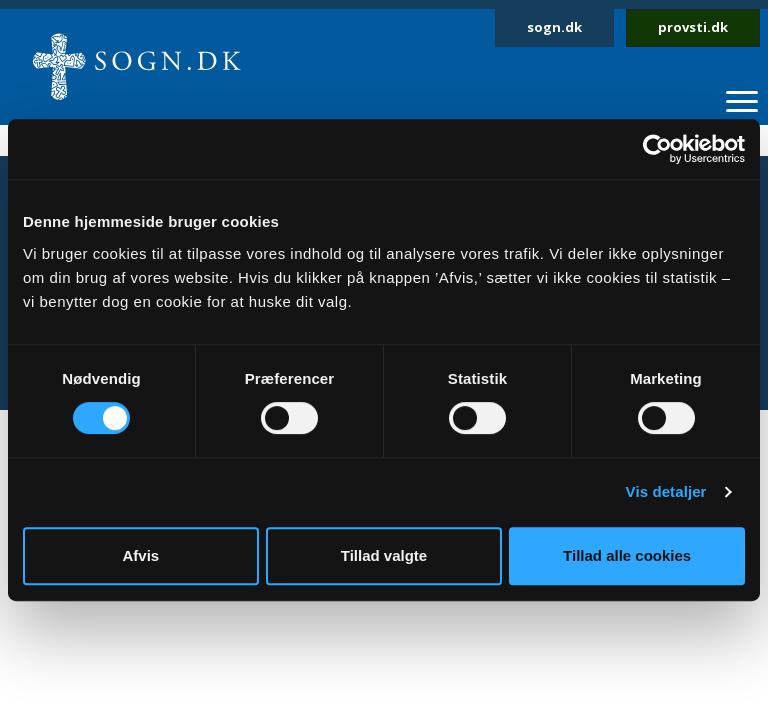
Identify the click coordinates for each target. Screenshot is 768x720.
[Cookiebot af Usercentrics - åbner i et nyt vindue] (657, 149)
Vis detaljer (666, 491)
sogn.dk (554, 27)
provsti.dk (693, 27)
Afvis (140, 555)
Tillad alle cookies (627, 555)
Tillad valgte (384, 555)
